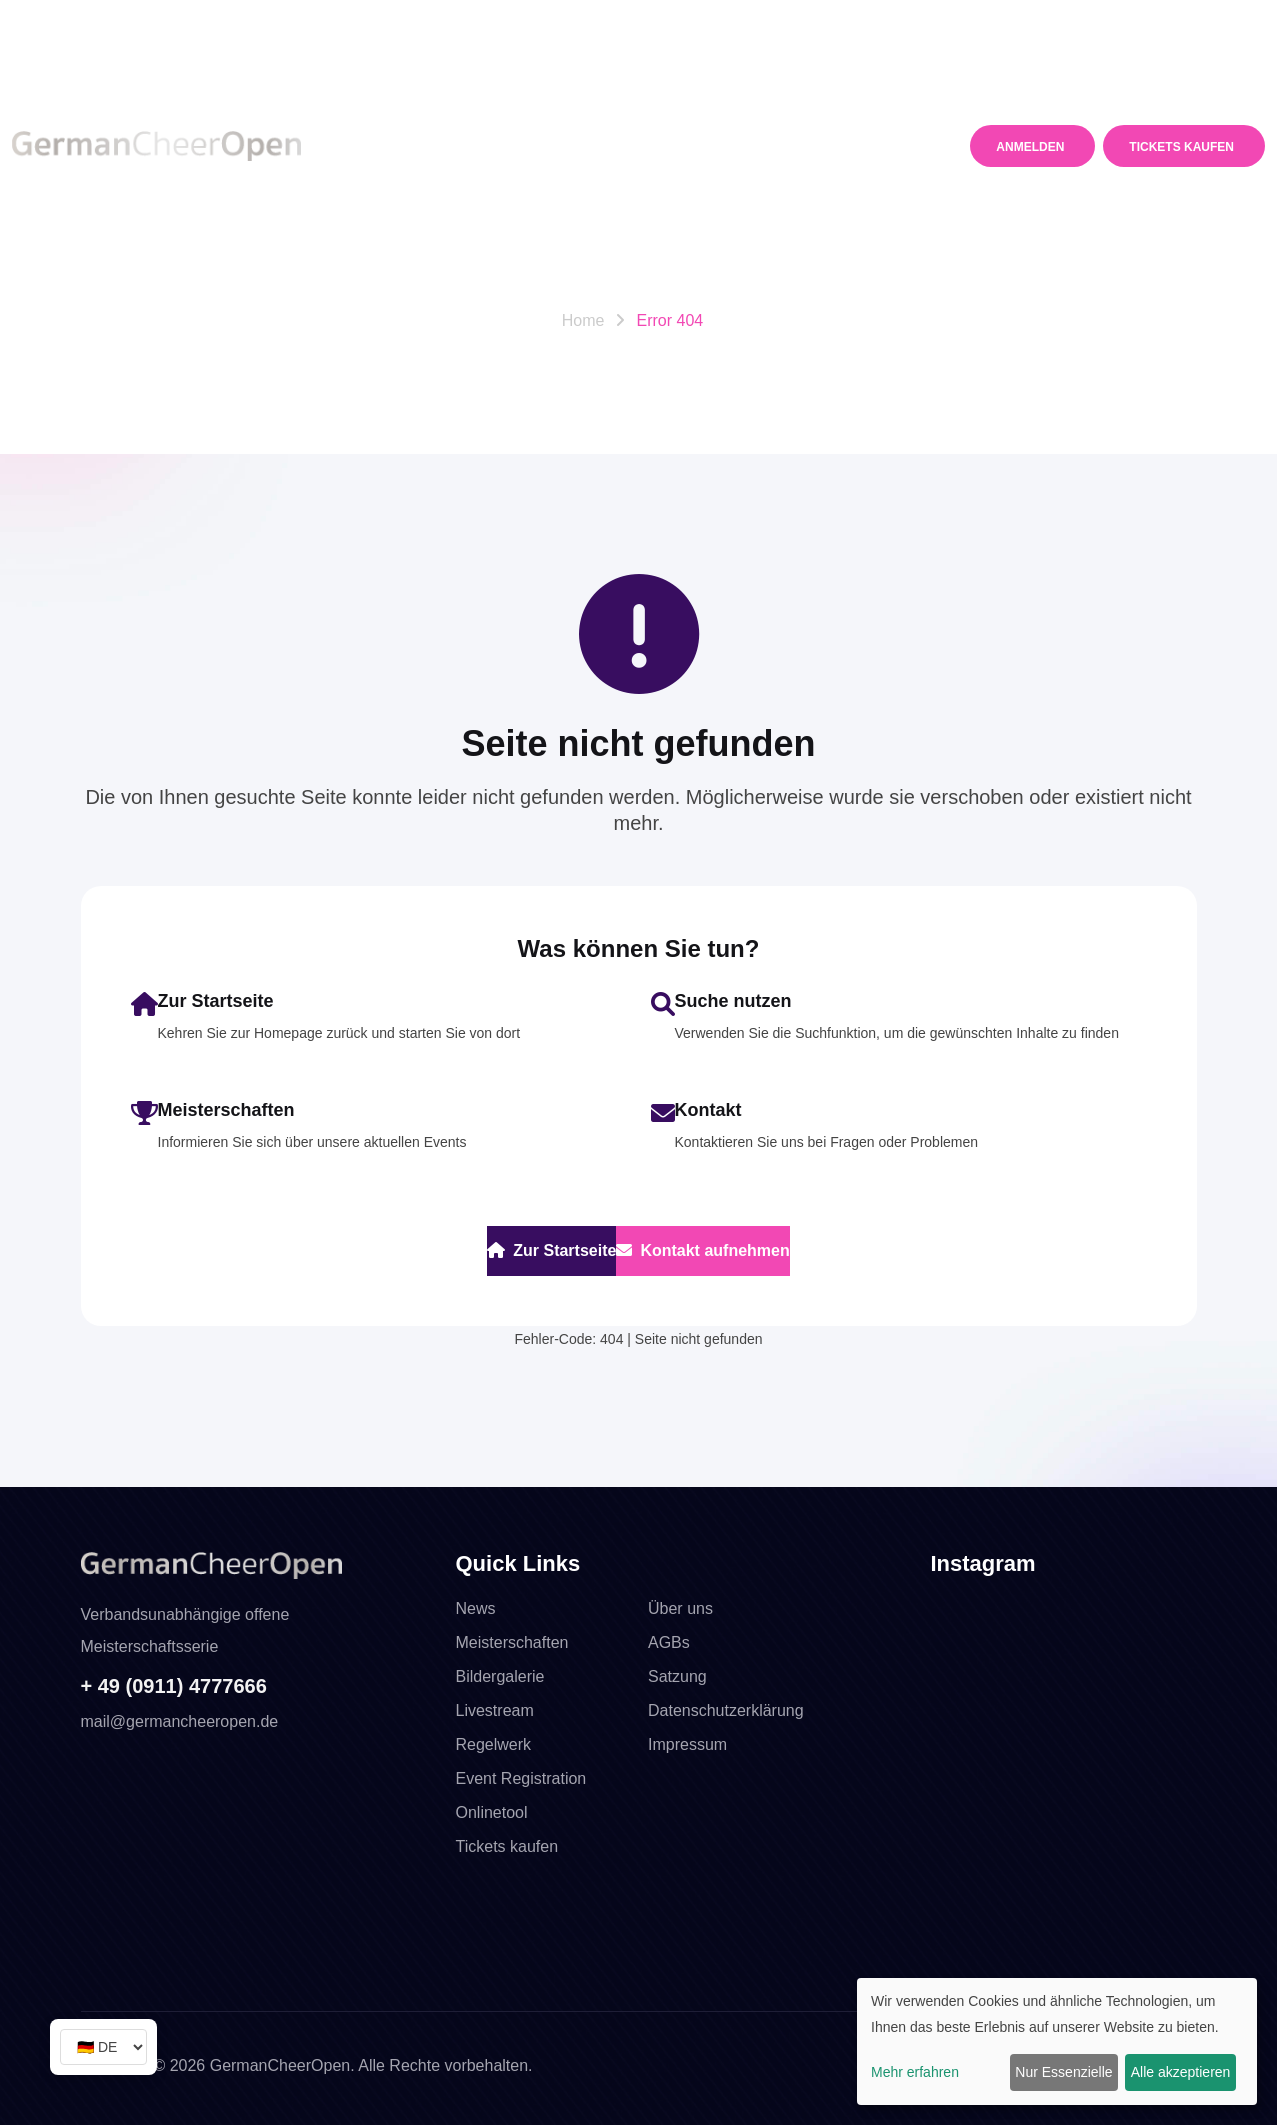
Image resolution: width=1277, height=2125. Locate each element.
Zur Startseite (551, 1250)
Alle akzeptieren (1181, 2072)
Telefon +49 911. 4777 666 (112, 22)
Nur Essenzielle (1063, 2072)
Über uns (680, 1608)
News (386, 95)
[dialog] (1057, 2041)
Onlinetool (492, 1812)
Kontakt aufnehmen (702, 1250)
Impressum (687, 1744)
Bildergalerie (500, 1676)
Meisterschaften (504, 95)
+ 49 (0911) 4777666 (174, 1686)
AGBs (669, 1642)
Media (778, 95)
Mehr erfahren (915, 2072)
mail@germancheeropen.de (1023, 23)
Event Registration (521, 1778)
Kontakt (397, 197)
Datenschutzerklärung (726, 1710)
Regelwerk (664, 95)
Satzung (677, 1676)
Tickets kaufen (507, 1846)
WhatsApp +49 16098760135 (341, 22)
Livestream (495, 1710)
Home (583, 320)
